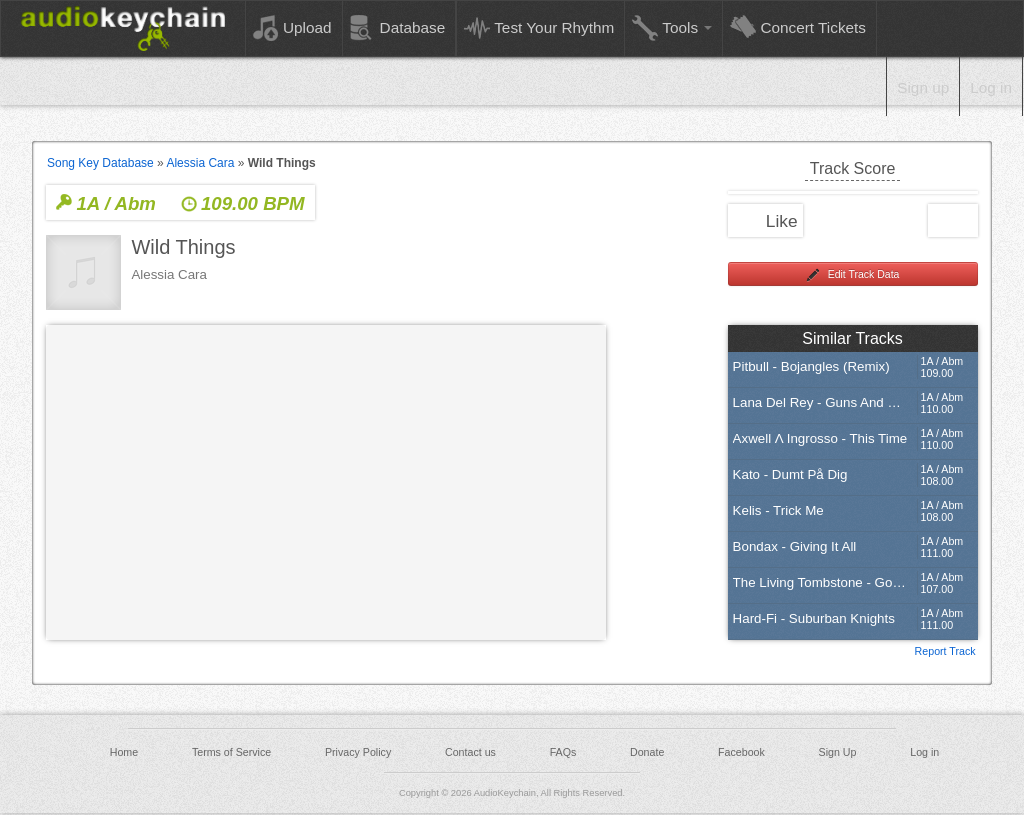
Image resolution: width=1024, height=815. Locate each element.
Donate (647, 752)
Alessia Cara (200, 163)
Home (124, 752)
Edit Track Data (853, 275)
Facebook (741, 752)
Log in (991, 87)
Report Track (945, 650)
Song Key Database (100, 163)
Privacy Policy (358, 752)
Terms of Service (231, 752)
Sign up (923, 87)
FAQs (563, 752)
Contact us (470, 752)
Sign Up (838, 752)
